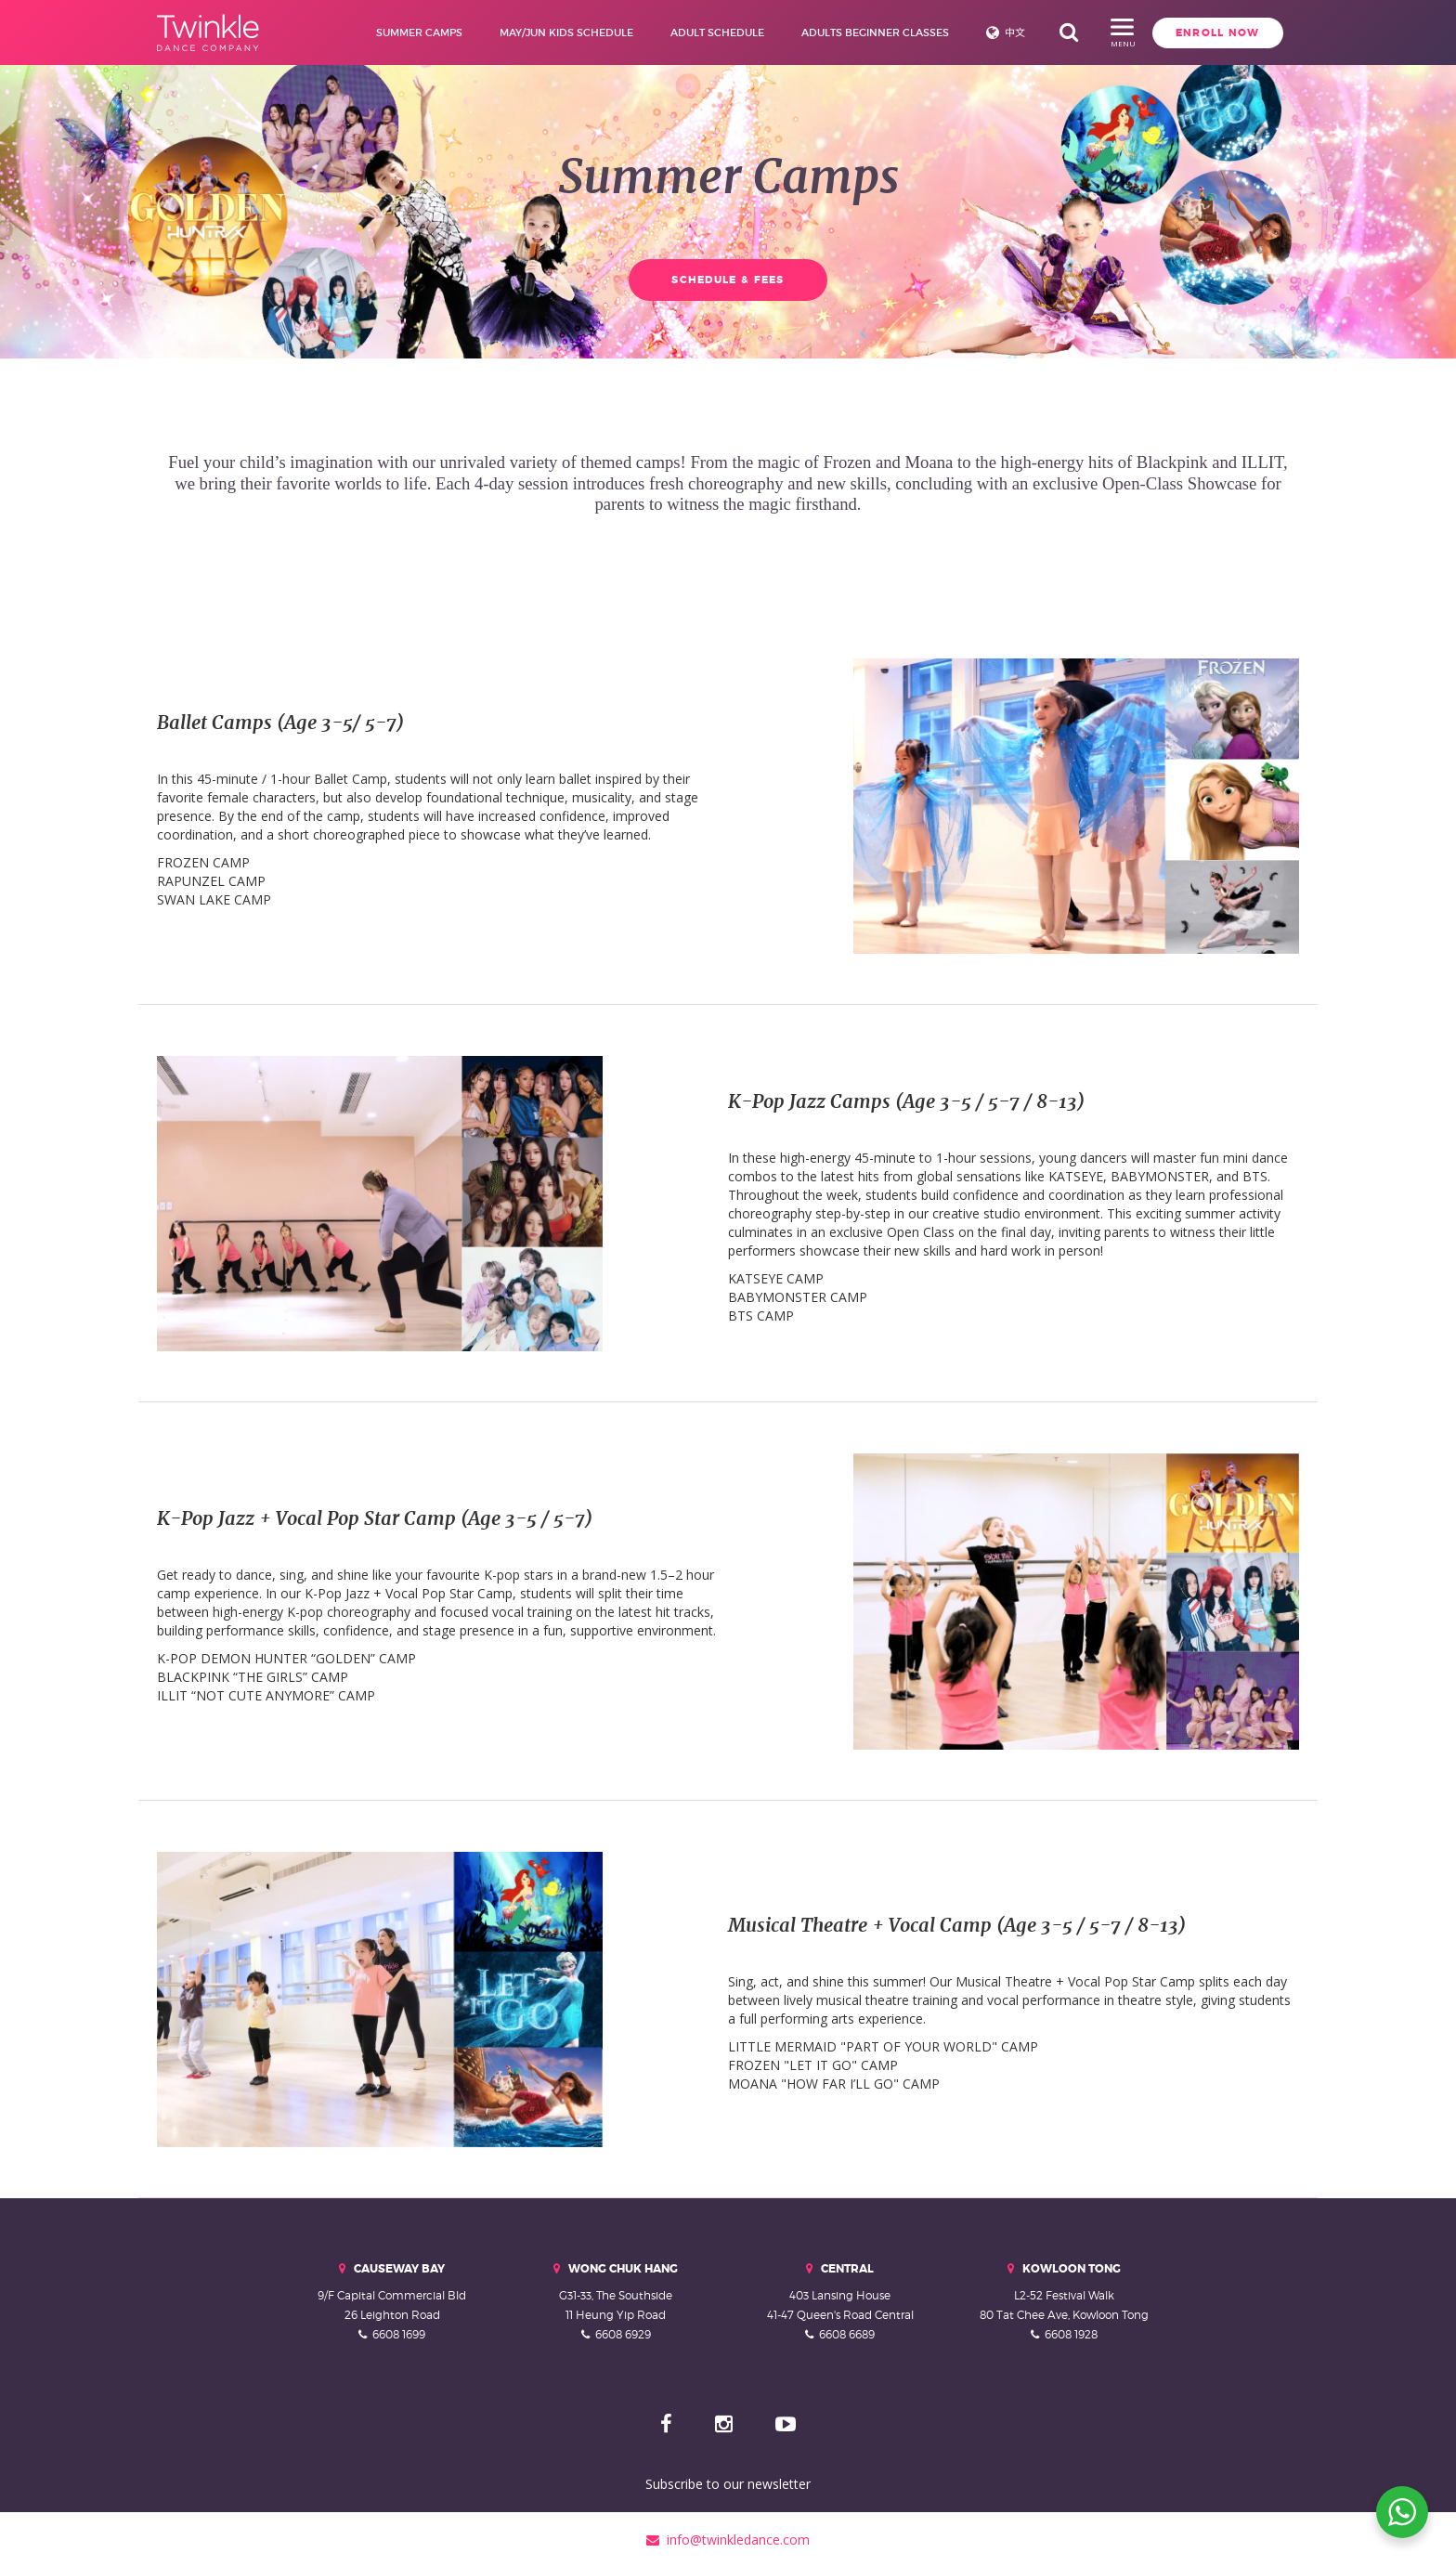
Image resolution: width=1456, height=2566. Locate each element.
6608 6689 (847, 2331)
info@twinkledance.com (728, 2537)
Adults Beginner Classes (863, 32)
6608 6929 (623, 2331)
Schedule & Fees (727, 279)
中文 (1003, 32)
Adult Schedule (705, 32)
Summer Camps (407, 32)
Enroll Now (1115, 32)
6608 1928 (1071, 2331)
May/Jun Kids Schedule (554, 32)
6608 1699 (398, 2331)
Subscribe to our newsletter (728, 2482)
